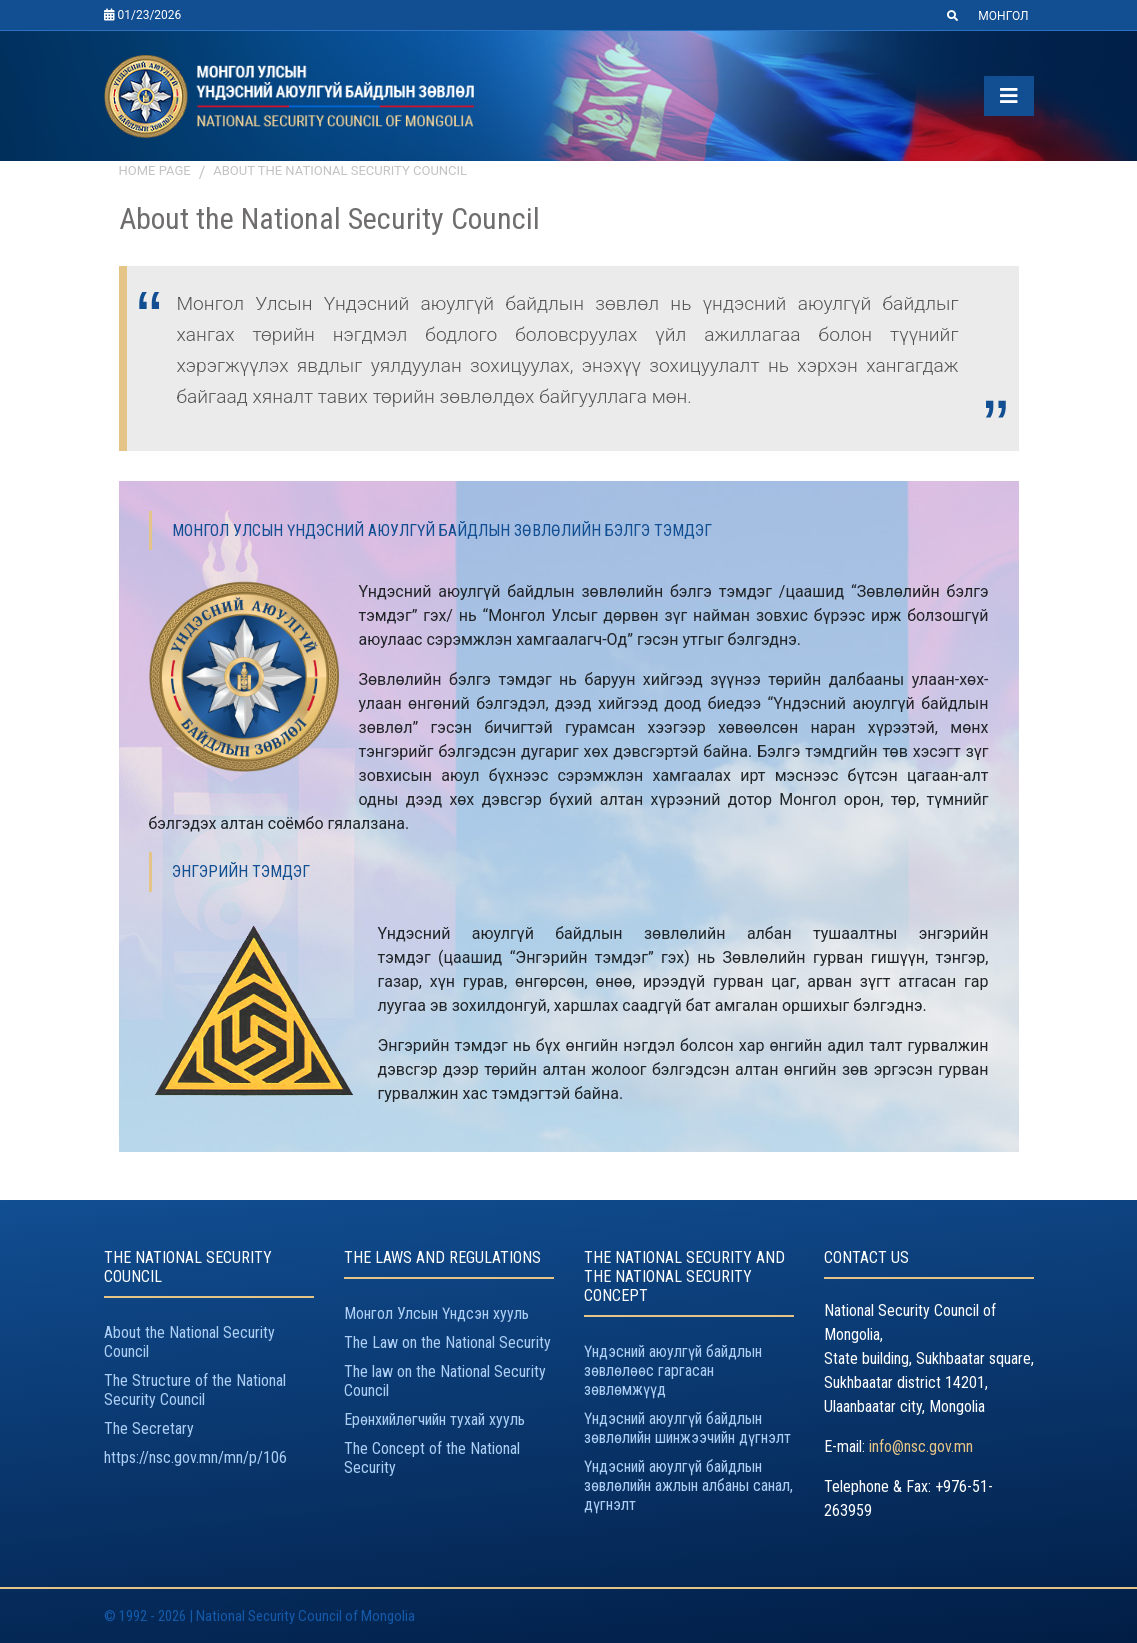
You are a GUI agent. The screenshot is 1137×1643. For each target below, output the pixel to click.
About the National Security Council (340, 170)
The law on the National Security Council (445, 1381)
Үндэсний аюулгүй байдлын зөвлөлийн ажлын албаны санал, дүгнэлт (688, 1485)
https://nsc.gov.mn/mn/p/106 (195, 1457)
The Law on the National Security (447, 1342)
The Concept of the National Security (432, 1458)
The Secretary (149, 1428)
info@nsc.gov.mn (921, 1446)
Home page (155, 170)
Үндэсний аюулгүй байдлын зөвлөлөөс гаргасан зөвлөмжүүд (673, 1370)
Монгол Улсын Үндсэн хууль (436, 1313)
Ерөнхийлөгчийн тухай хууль (434, 1419)
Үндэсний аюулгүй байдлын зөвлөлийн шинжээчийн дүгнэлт (687, 1428)
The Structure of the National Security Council (195, 1390)
